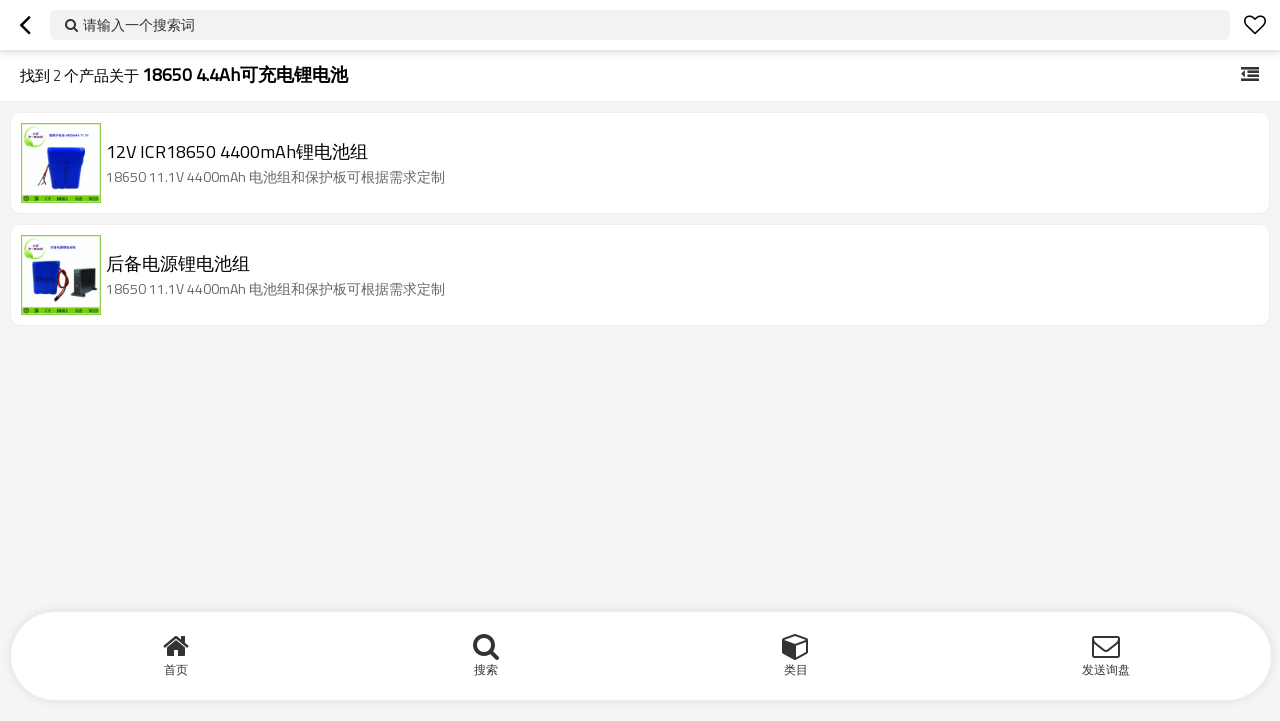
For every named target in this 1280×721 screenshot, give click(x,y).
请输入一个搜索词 (139, 24)
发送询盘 (1106, 669)
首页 (176, 669)
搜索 (486, 669)
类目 (796, 669)
